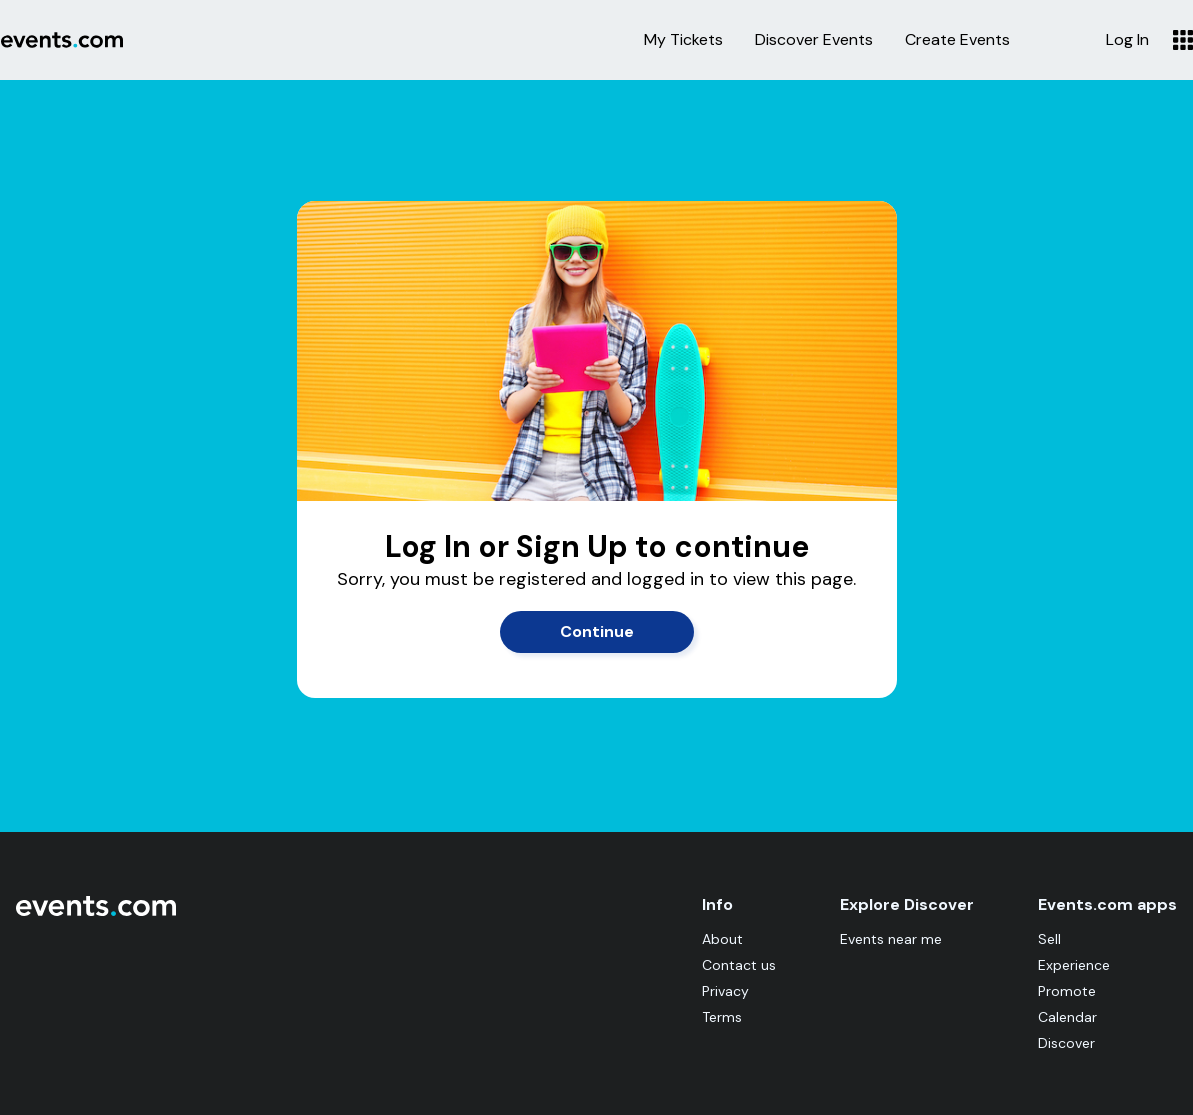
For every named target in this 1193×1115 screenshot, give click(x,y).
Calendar (1067, 1017)
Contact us (739, 965)
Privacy (725, 991)
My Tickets (683, 40)
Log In (1127, 40)
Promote (1067, 991)
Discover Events (814, 40)
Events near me (891, 939)
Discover (1066, 1043)
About (722, 939)
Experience (1074, 965)
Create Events (957, 40)
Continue (597, 631)
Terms (722, 1017)
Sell (1049, 939)
